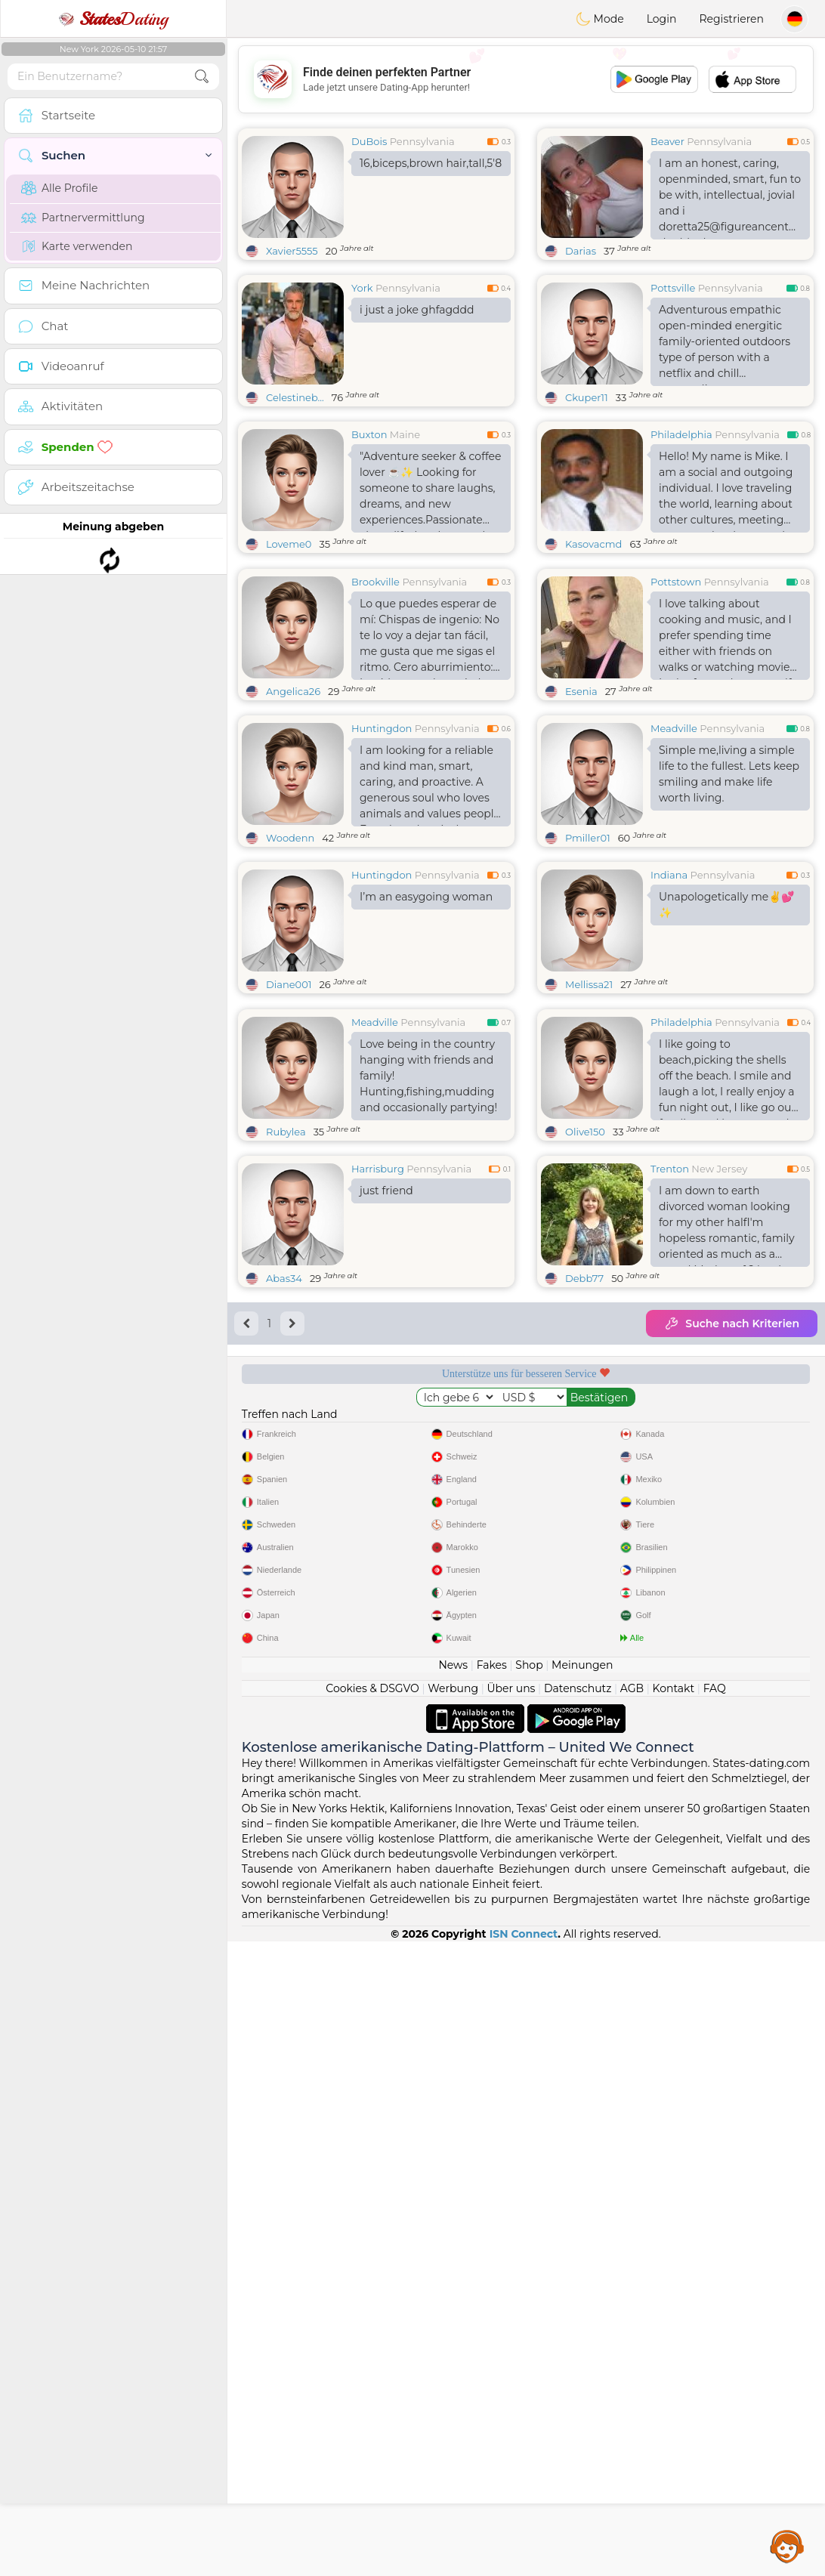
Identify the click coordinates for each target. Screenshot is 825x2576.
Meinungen (582, 2299)
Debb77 (584, 1511)
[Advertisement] (526, 79)
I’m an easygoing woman (426, 1013)
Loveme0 (288, 544)
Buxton (369, 434)
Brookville (375, 698)
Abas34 (284, 1511)
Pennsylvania (422, 141)
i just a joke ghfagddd (417, 310)
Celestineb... (295, 397)
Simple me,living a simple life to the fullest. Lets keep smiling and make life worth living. (729, 890)
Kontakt (674, 2323)
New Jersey (719, 1401)
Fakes (492, 2299)
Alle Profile (59, 188)
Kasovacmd (593, 544)
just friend (386, 1423)
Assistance (787, 2546)
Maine (405, 434)
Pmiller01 (587, 954)
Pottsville (672, 288)
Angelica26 (293, 808)
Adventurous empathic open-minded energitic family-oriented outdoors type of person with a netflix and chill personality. (724, 344)
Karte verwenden (76, 246)
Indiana (669, 991)
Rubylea (286, 1364)
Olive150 (585, 1364)
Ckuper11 (586, 397)
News (453, 2299)
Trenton (669, 1401)
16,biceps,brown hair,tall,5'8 (431, 163)
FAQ (714, 2323)
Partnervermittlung (83, 217)
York (362, 288)
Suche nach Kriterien (731, 1556)
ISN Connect (524, 2568)
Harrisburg (377, 1401)
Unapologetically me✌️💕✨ (726, 1021)
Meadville (673, 845)
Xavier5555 (292, 251)
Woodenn (290, 954)
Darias (580, 251)
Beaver (667, 141)
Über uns (511, 2323)
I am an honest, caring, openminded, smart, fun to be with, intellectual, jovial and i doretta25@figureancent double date (730, 197)
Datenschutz (577, 2323)
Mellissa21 (589, 1101)
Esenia (581, 808)
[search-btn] (201, 76)
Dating (113, 19)
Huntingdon (381, 845)
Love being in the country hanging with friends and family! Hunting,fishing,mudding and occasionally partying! (428, 1308)
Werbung (453, 2323)
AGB (632, 2323)
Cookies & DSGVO (372, 2323)
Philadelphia (681, 434)
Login (662, 19)
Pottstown (675, 698)
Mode (600, 18)
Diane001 (288, 1101)
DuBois (369, 141)
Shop (528, 2299)
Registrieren (731, 19)
